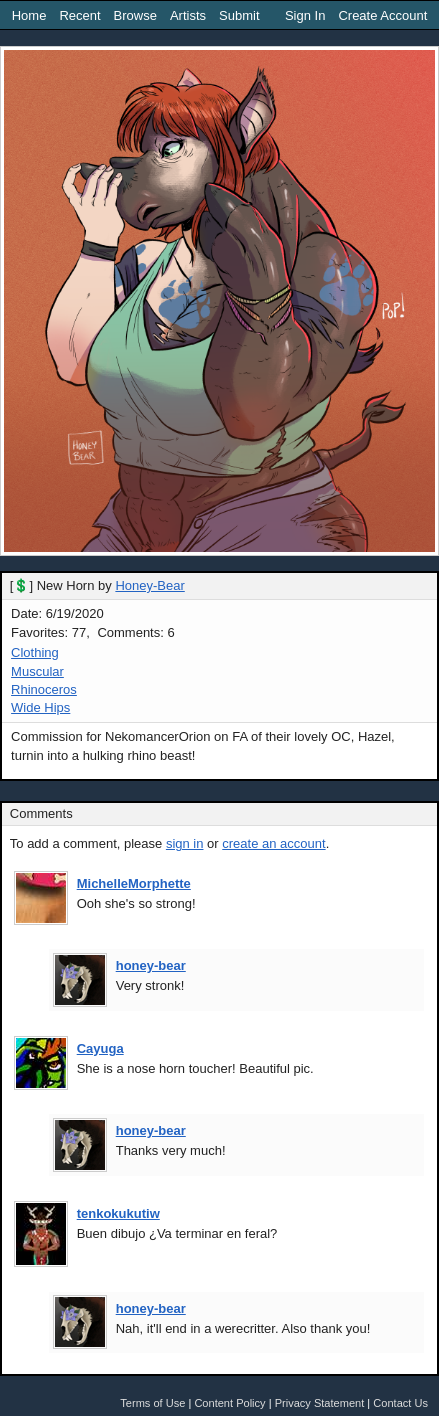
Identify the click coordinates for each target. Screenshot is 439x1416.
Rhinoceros (44, 689)
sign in (185, 843)
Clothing (35, 652)
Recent (79, 15)
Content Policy (229, 1403)
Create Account (382, 15)
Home (29, 15)
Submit (239, 15)
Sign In (305, 15)
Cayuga (100, 1048)
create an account (273, 843)
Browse (135, 15)
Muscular (37, 671)
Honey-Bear (149, 585)
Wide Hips (40, 707)
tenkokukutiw (118, 1213)
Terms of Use (152, 1403)
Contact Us (400, 1403)
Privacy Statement (320, 1403)
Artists (188, 15)
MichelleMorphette (134, 883)
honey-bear (151, 965)
